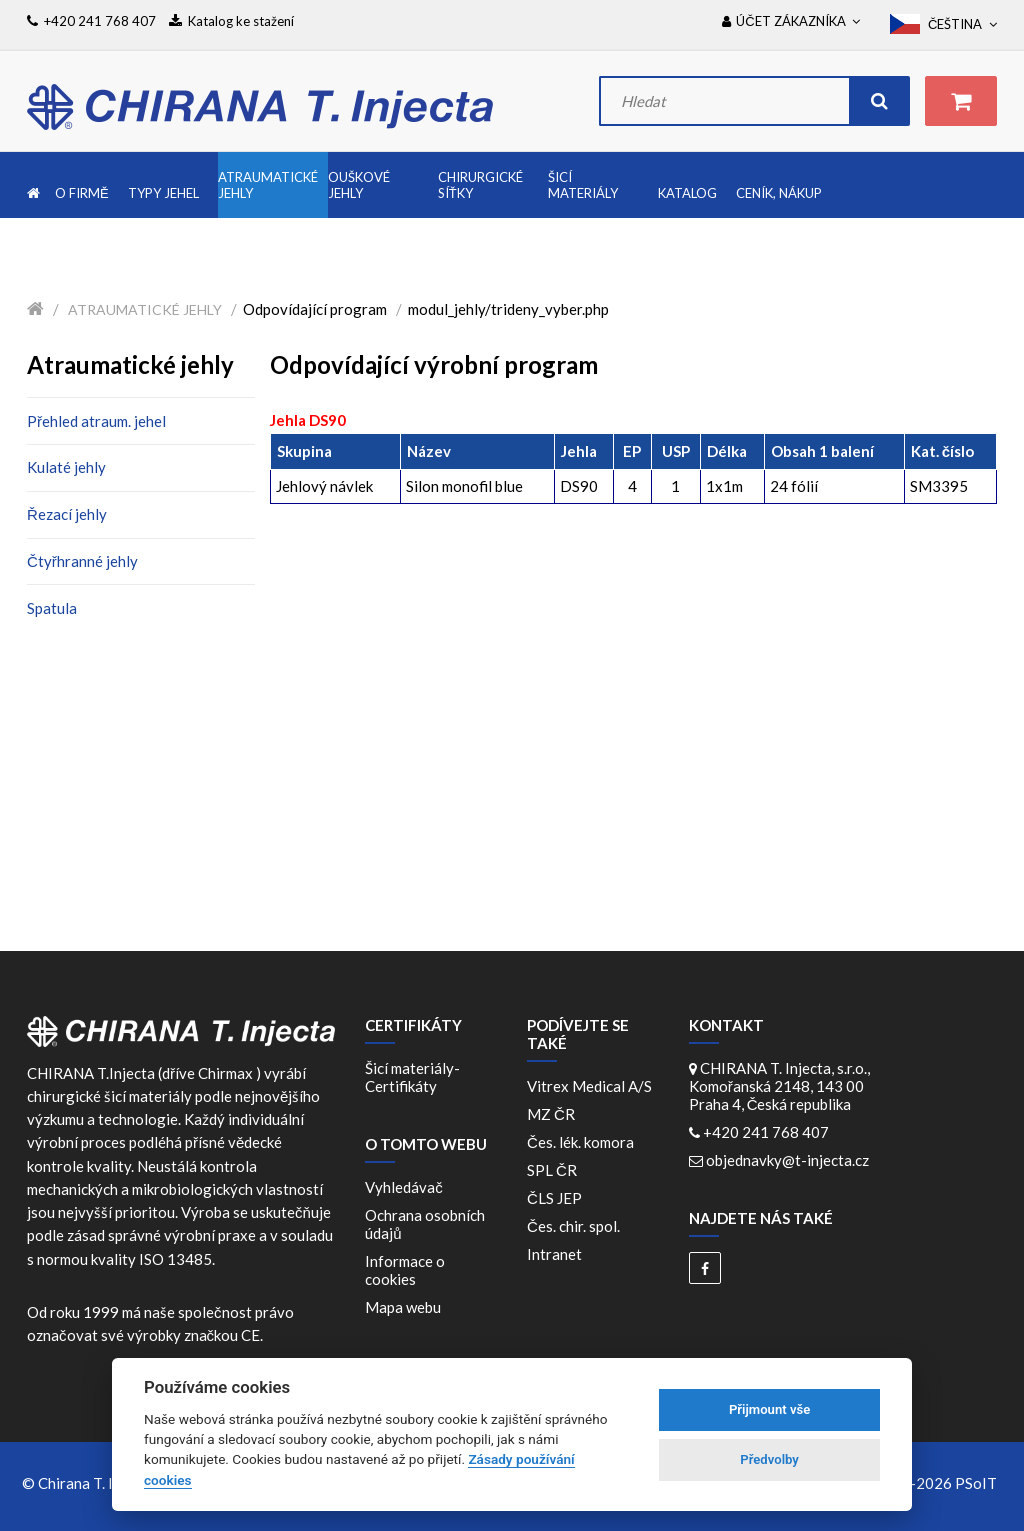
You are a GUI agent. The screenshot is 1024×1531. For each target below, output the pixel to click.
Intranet (554, 1254)
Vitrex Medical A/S (592, 1086)
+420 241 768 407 (766, 1132)
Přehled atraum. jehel (96, 421)
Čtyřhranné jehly (82, 561)
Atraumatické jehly (145, 309)
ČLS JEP (557, 1198)
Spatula (52, 608)
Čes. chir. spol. (576, 1226)
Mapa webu (403, 1307)
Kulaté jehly (66, 467)
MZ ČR (554, 1114)
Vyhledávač (404, 1187)
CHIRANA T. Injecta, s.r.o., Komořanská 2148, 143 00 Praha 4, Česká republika (779, 1086)
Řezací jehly (67, 514)
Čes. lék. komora (583, 1142)
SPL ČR (555, 1170)
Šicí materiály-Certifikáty (412, 1077)
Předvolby (769, 1459)
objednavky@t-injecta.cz (787, 1160)
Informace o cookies (405, 1270)
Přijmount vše (769, 1409)
